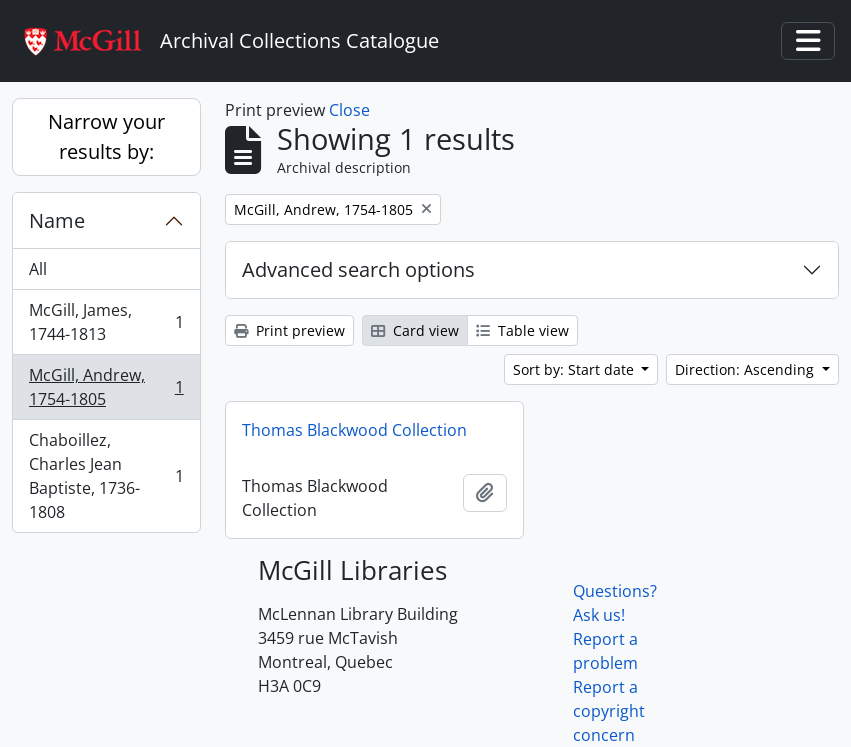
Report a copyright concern (609, 711)
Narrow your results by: (106, 136)
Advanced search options (358, 269)
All (38, 269)
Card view (415, 330)
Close (349, 110)
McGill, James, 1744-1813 (106, 322)
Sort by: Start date (575, 369)
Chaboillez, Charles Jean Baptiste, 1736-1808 (106, 476)
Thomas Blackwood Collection (354, 430)
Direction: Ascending (746, 369)
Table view (522, 330)
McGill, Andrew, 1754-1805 (106, 387)
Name (57, 220)
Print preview (289, 330)
